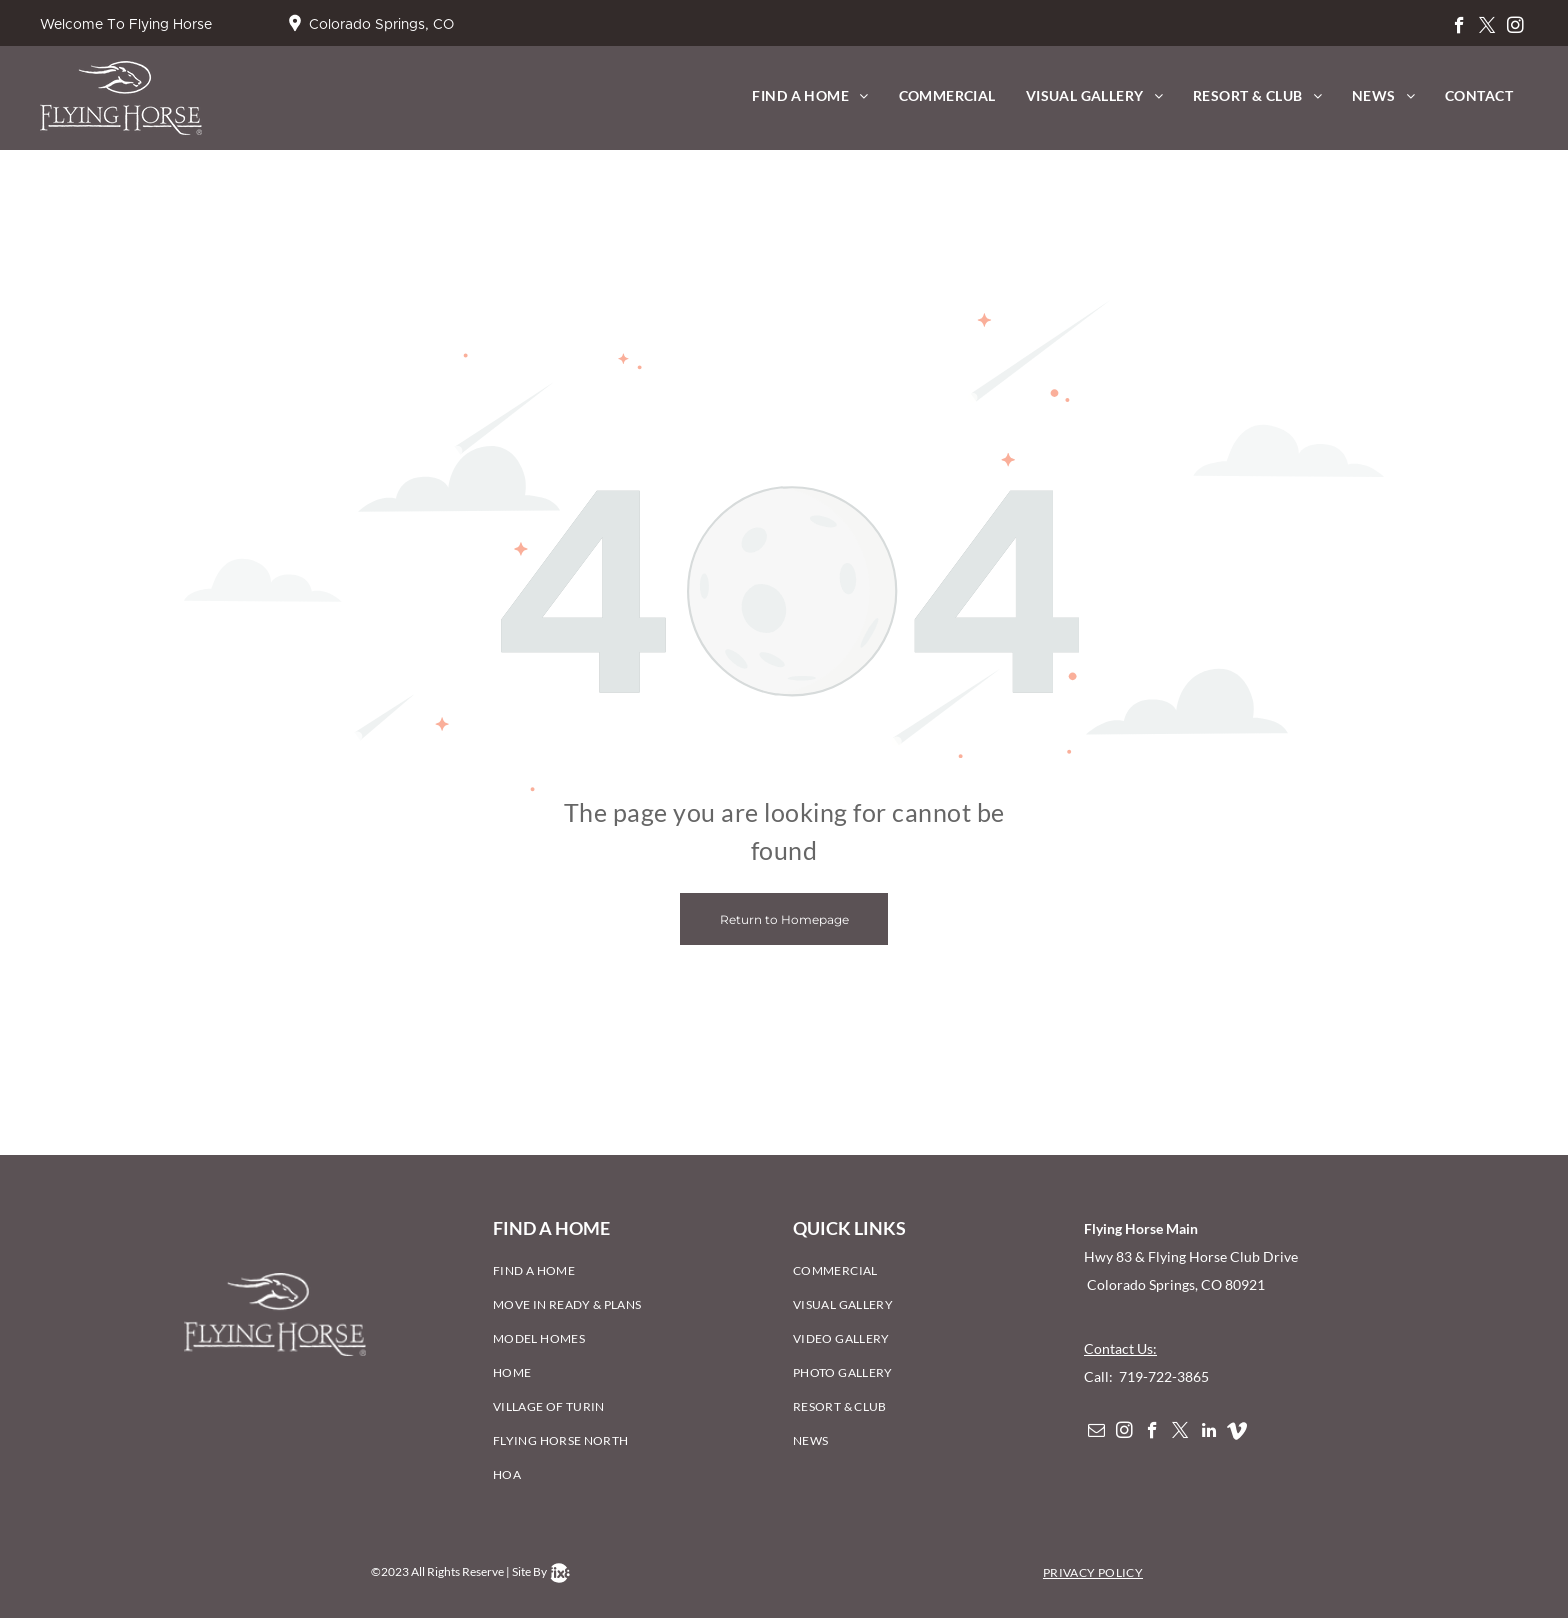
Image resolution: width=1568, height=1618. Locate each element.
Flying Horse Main (1141, 1228)
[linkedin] (1208, 1433)
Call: (1100, 1376)
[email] (1096, 1433)
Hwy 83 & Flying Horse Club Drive (1192, 1256)
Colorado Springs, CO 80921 (1174, 1284)
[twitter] (1487, 28)
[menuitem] (810, 95)
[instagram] (1515, 28)
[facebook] (1459, 28)
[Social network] (1236, 1433)
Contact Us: (1120, 1348)
